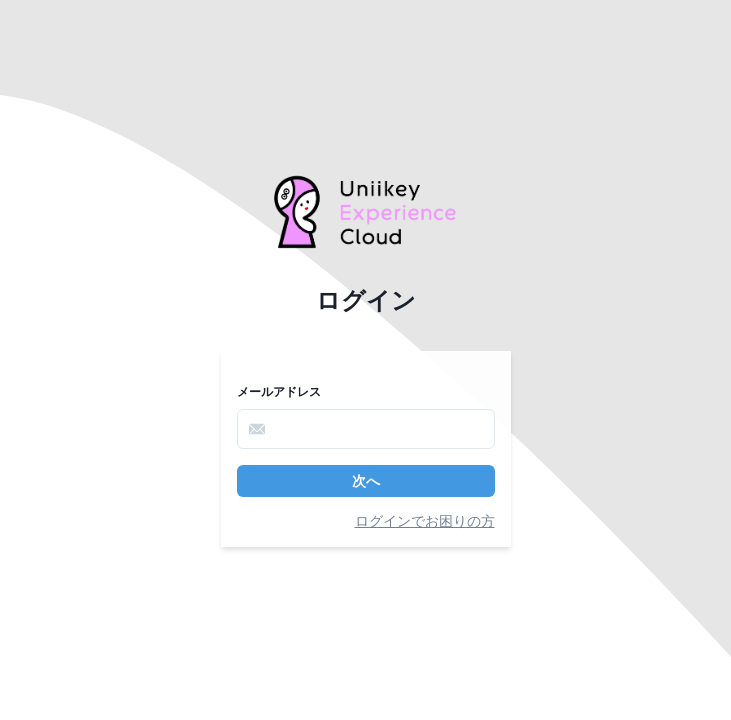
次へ (366, 481)
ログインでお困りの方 (425, 521)
